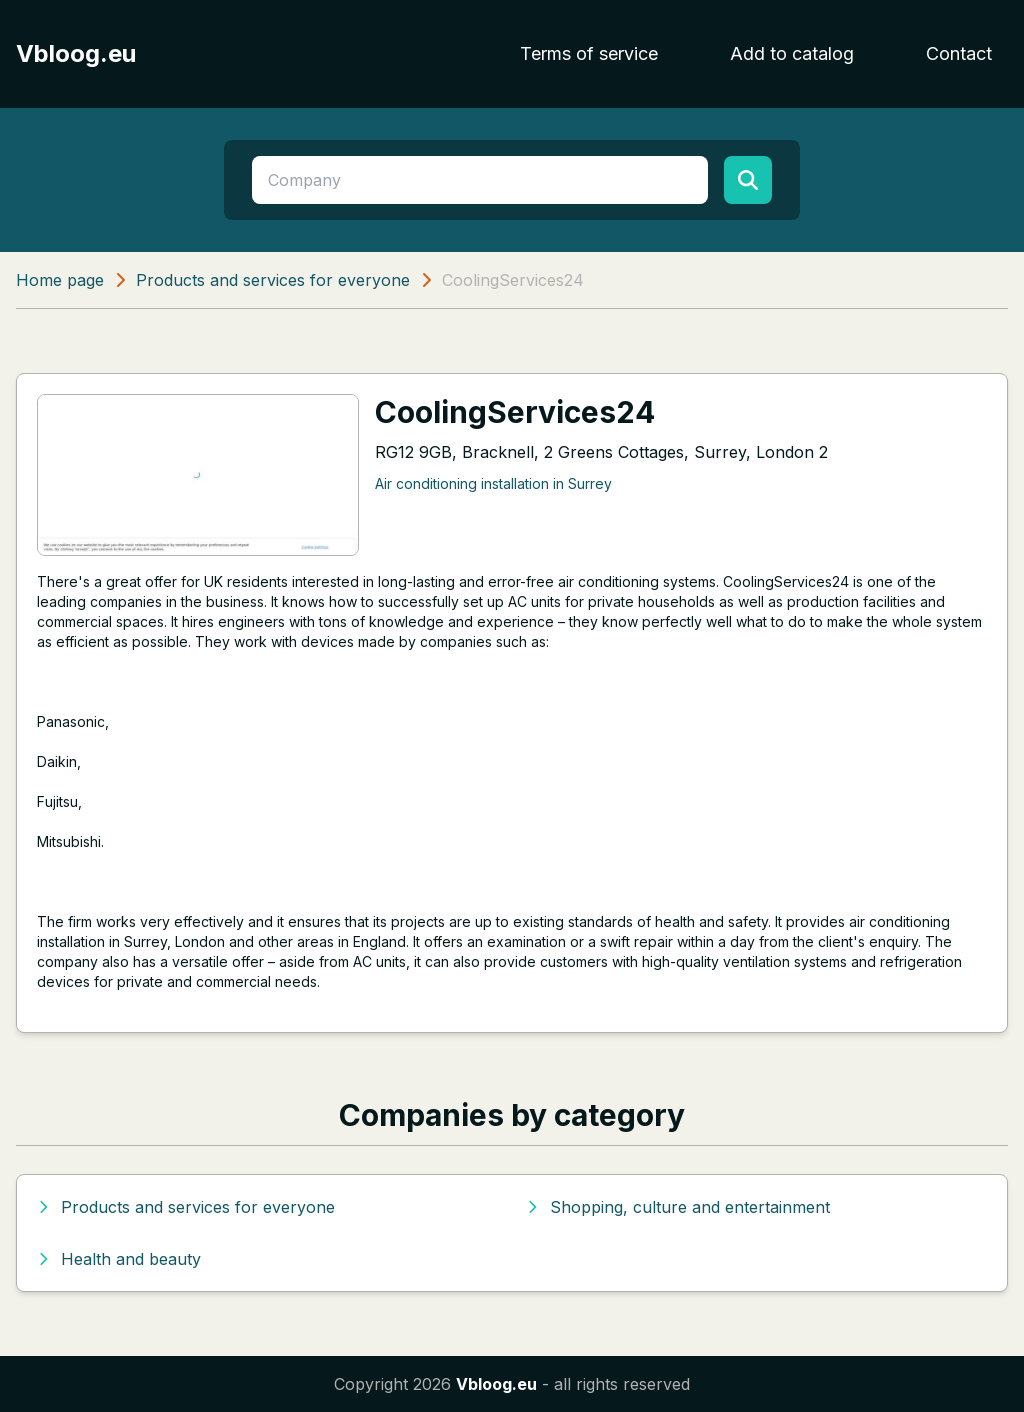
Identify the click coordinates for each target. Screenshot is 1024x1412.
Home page (60, 280)
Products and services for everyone (273, 280)
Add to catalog (792, 53)
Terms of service (589, 53)
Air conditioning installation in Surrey (493, 483)
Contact (959, 53)
